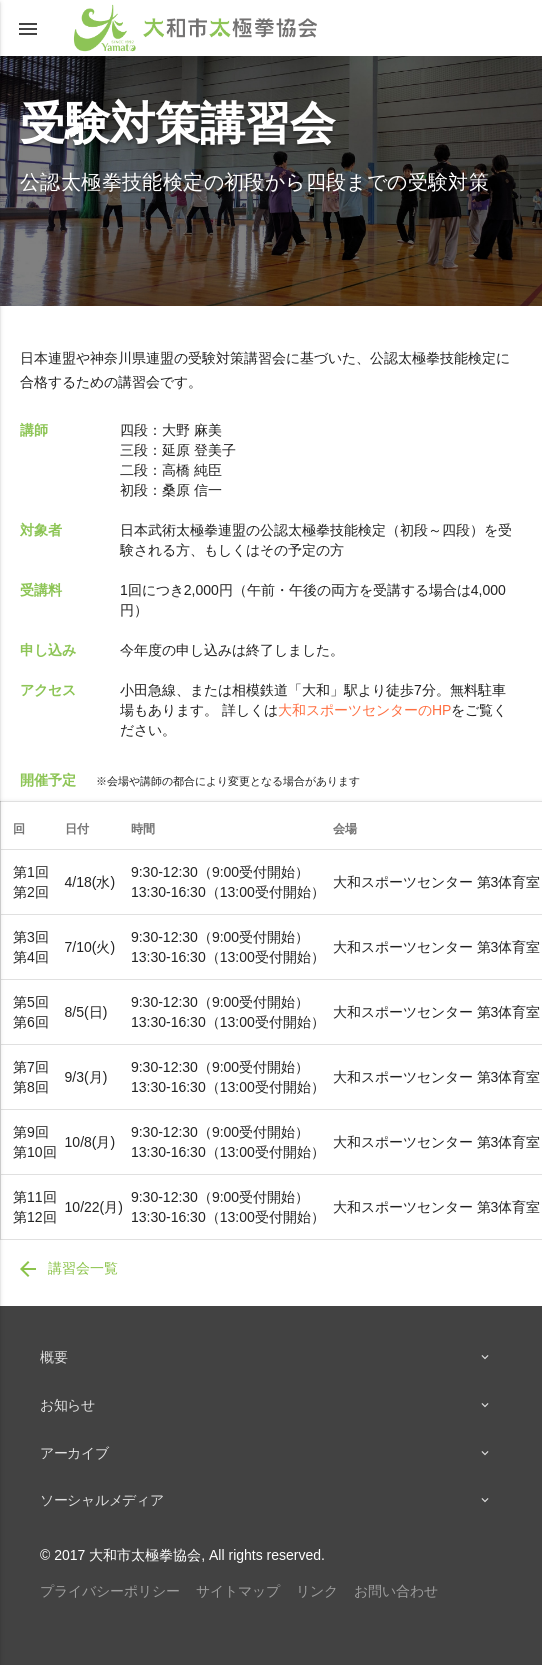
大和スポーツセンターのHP (364, 710)
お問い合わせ (396, 1591)
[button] (28, 28)
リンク (317, 1591)
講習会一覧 (67, 1269)
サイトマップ (238, 1591)
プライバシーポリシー (110, 1591)
